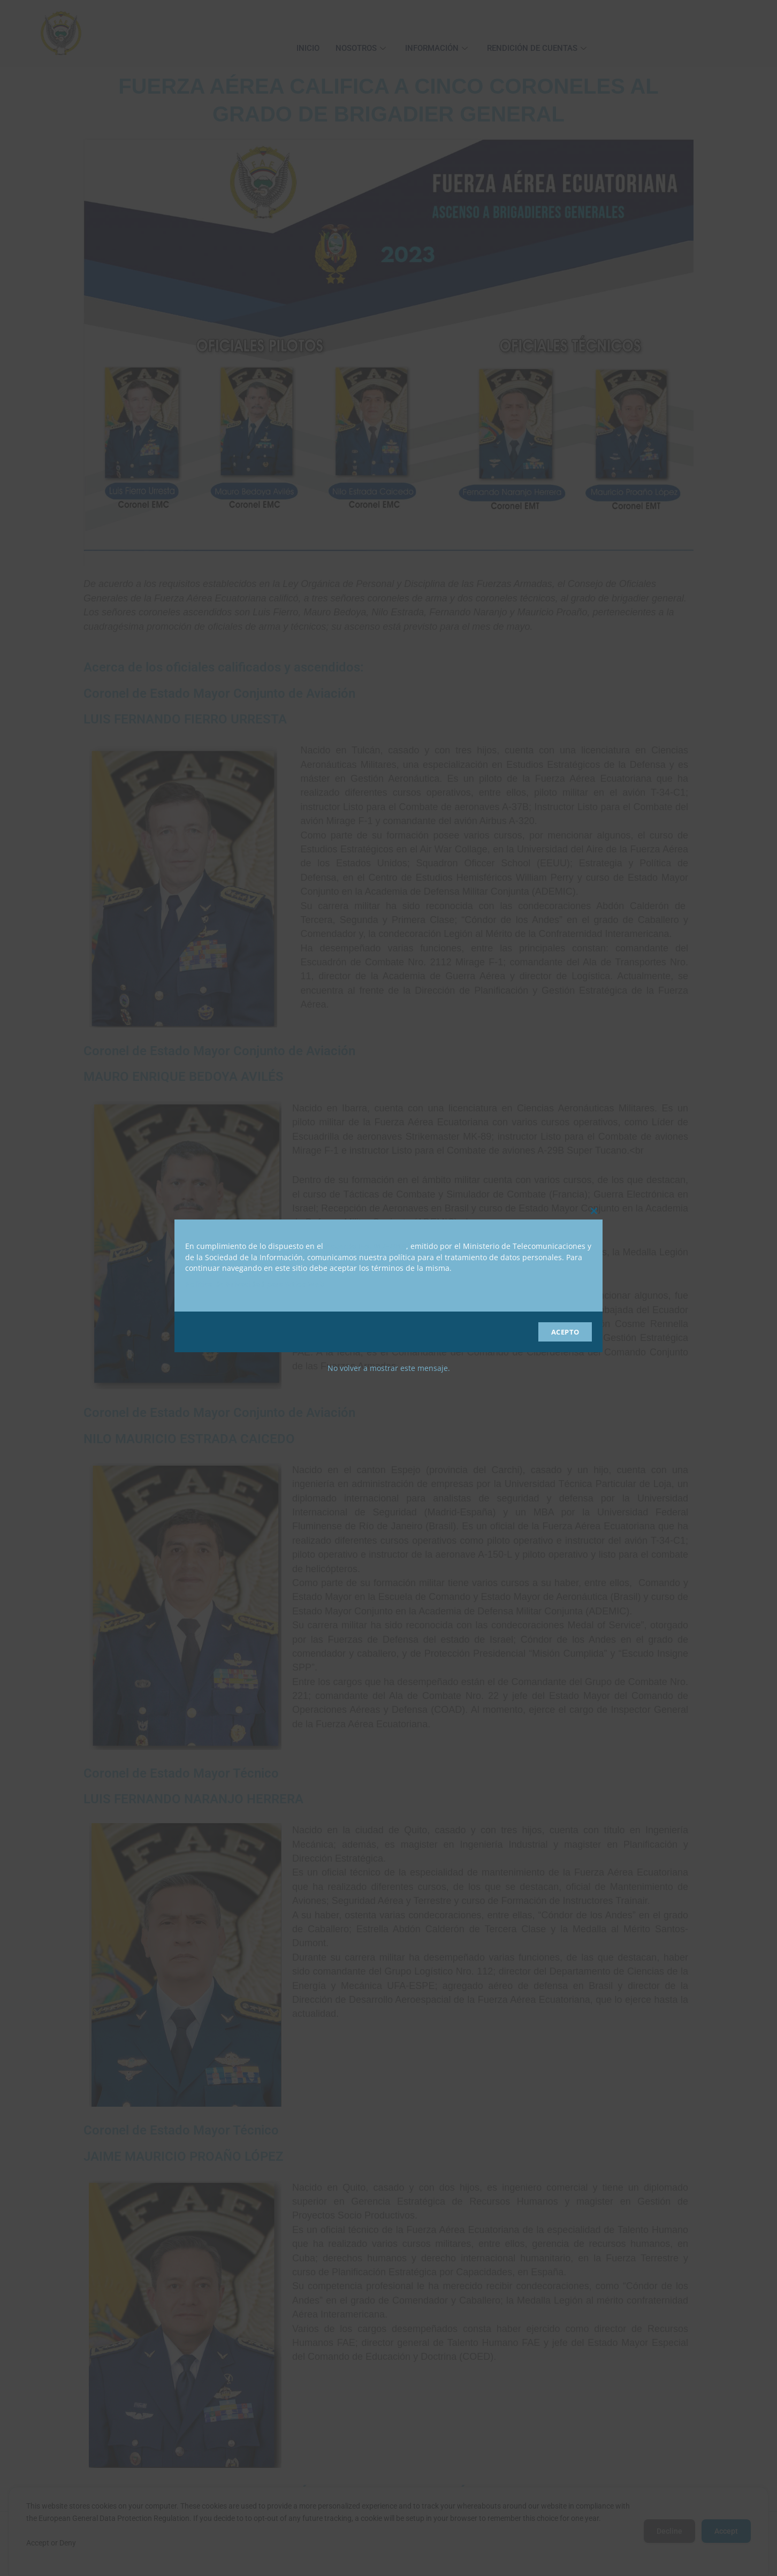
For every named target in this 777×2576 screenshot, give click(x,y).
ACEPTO (565, 1332)
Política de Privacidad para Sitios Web (254, 1284)
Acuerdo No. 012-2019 (365, 1246)
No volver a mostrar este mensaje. (388, 1368)
